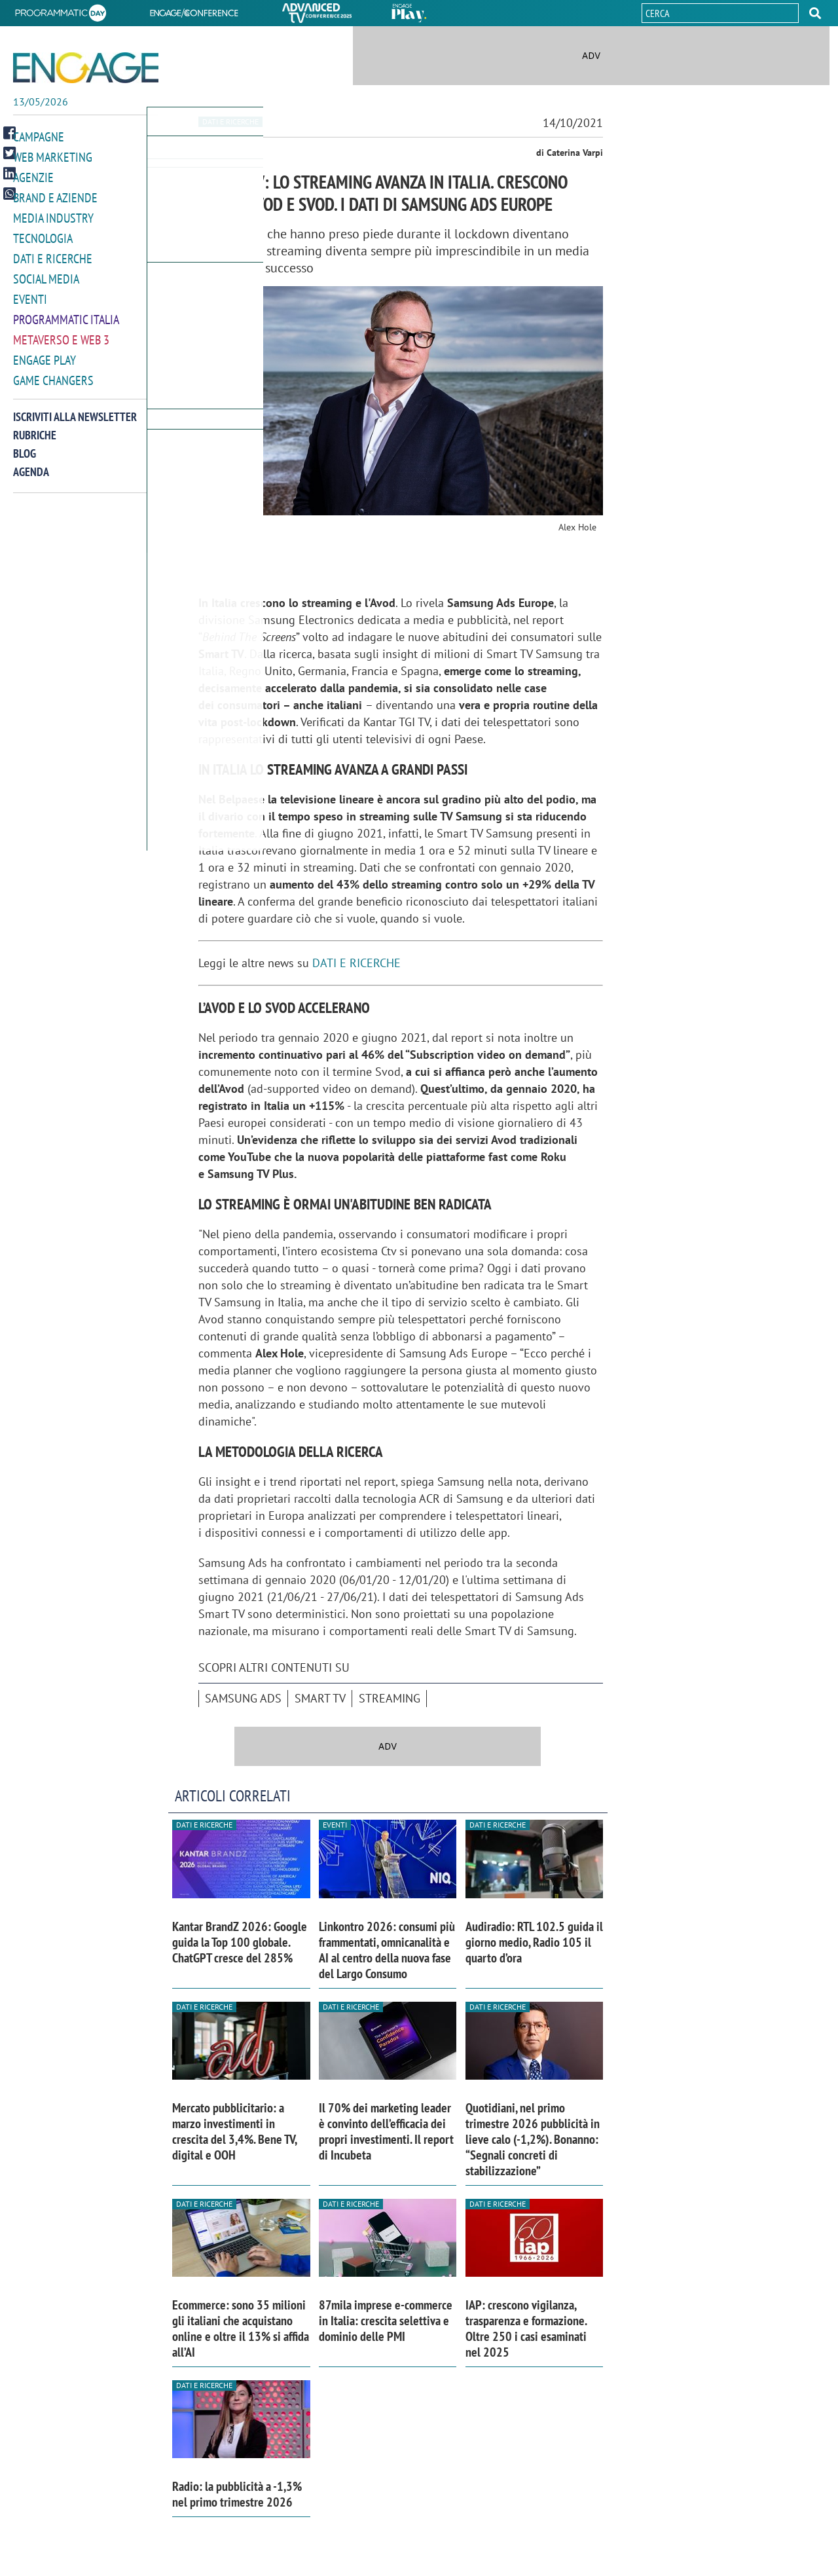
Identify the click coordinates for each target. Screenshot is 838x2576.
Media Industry (53, 215)
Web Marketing (52, 156)
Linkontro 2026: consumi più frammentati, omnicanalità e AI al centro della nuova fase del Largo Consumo (387, 1950)
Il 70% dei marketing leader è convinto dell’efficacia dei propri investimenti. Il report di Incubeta (386, 2131)
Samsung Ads (243, 1698)
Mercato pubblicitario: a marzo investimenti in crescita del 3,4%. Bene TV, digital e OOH (234, 2131)
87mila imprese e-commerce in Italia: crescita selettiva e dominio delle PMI (385, 2320)
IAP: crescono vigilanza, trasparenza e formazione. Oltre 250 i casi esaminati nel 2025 (526, 2328)
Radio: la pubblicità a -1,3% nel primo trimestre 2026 (237, 2494)
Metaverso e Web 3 (61, 333)
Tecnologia (43, 235)
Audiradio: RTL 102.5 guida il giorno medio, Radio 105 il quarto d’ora (534, 1942)
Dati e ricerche (52, 254)
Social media (46, 274)
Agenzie (33, 176)
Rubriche (34, 426)
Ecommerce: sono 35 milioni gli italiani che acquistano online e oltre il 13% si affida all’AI (240, 2328)
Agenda (31, 463)
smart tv (320, 1698)
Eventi (30, 293)
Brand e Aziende (55, 195)
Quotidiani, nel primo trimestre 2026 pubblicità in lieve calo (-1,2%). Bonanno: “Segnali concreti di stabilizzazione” (532, 2139)
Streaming (389, 1698)
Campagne (38, 136)
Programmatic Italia (66, 313)
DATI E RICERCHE (356, 962)
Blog (24, 444)
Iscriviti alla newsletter (75, 408)
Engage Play (44, 352)
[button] (815, 13)
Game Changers (53, 372)
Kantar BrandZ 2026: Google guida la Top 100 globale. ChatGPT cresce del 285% (239, 1942)
